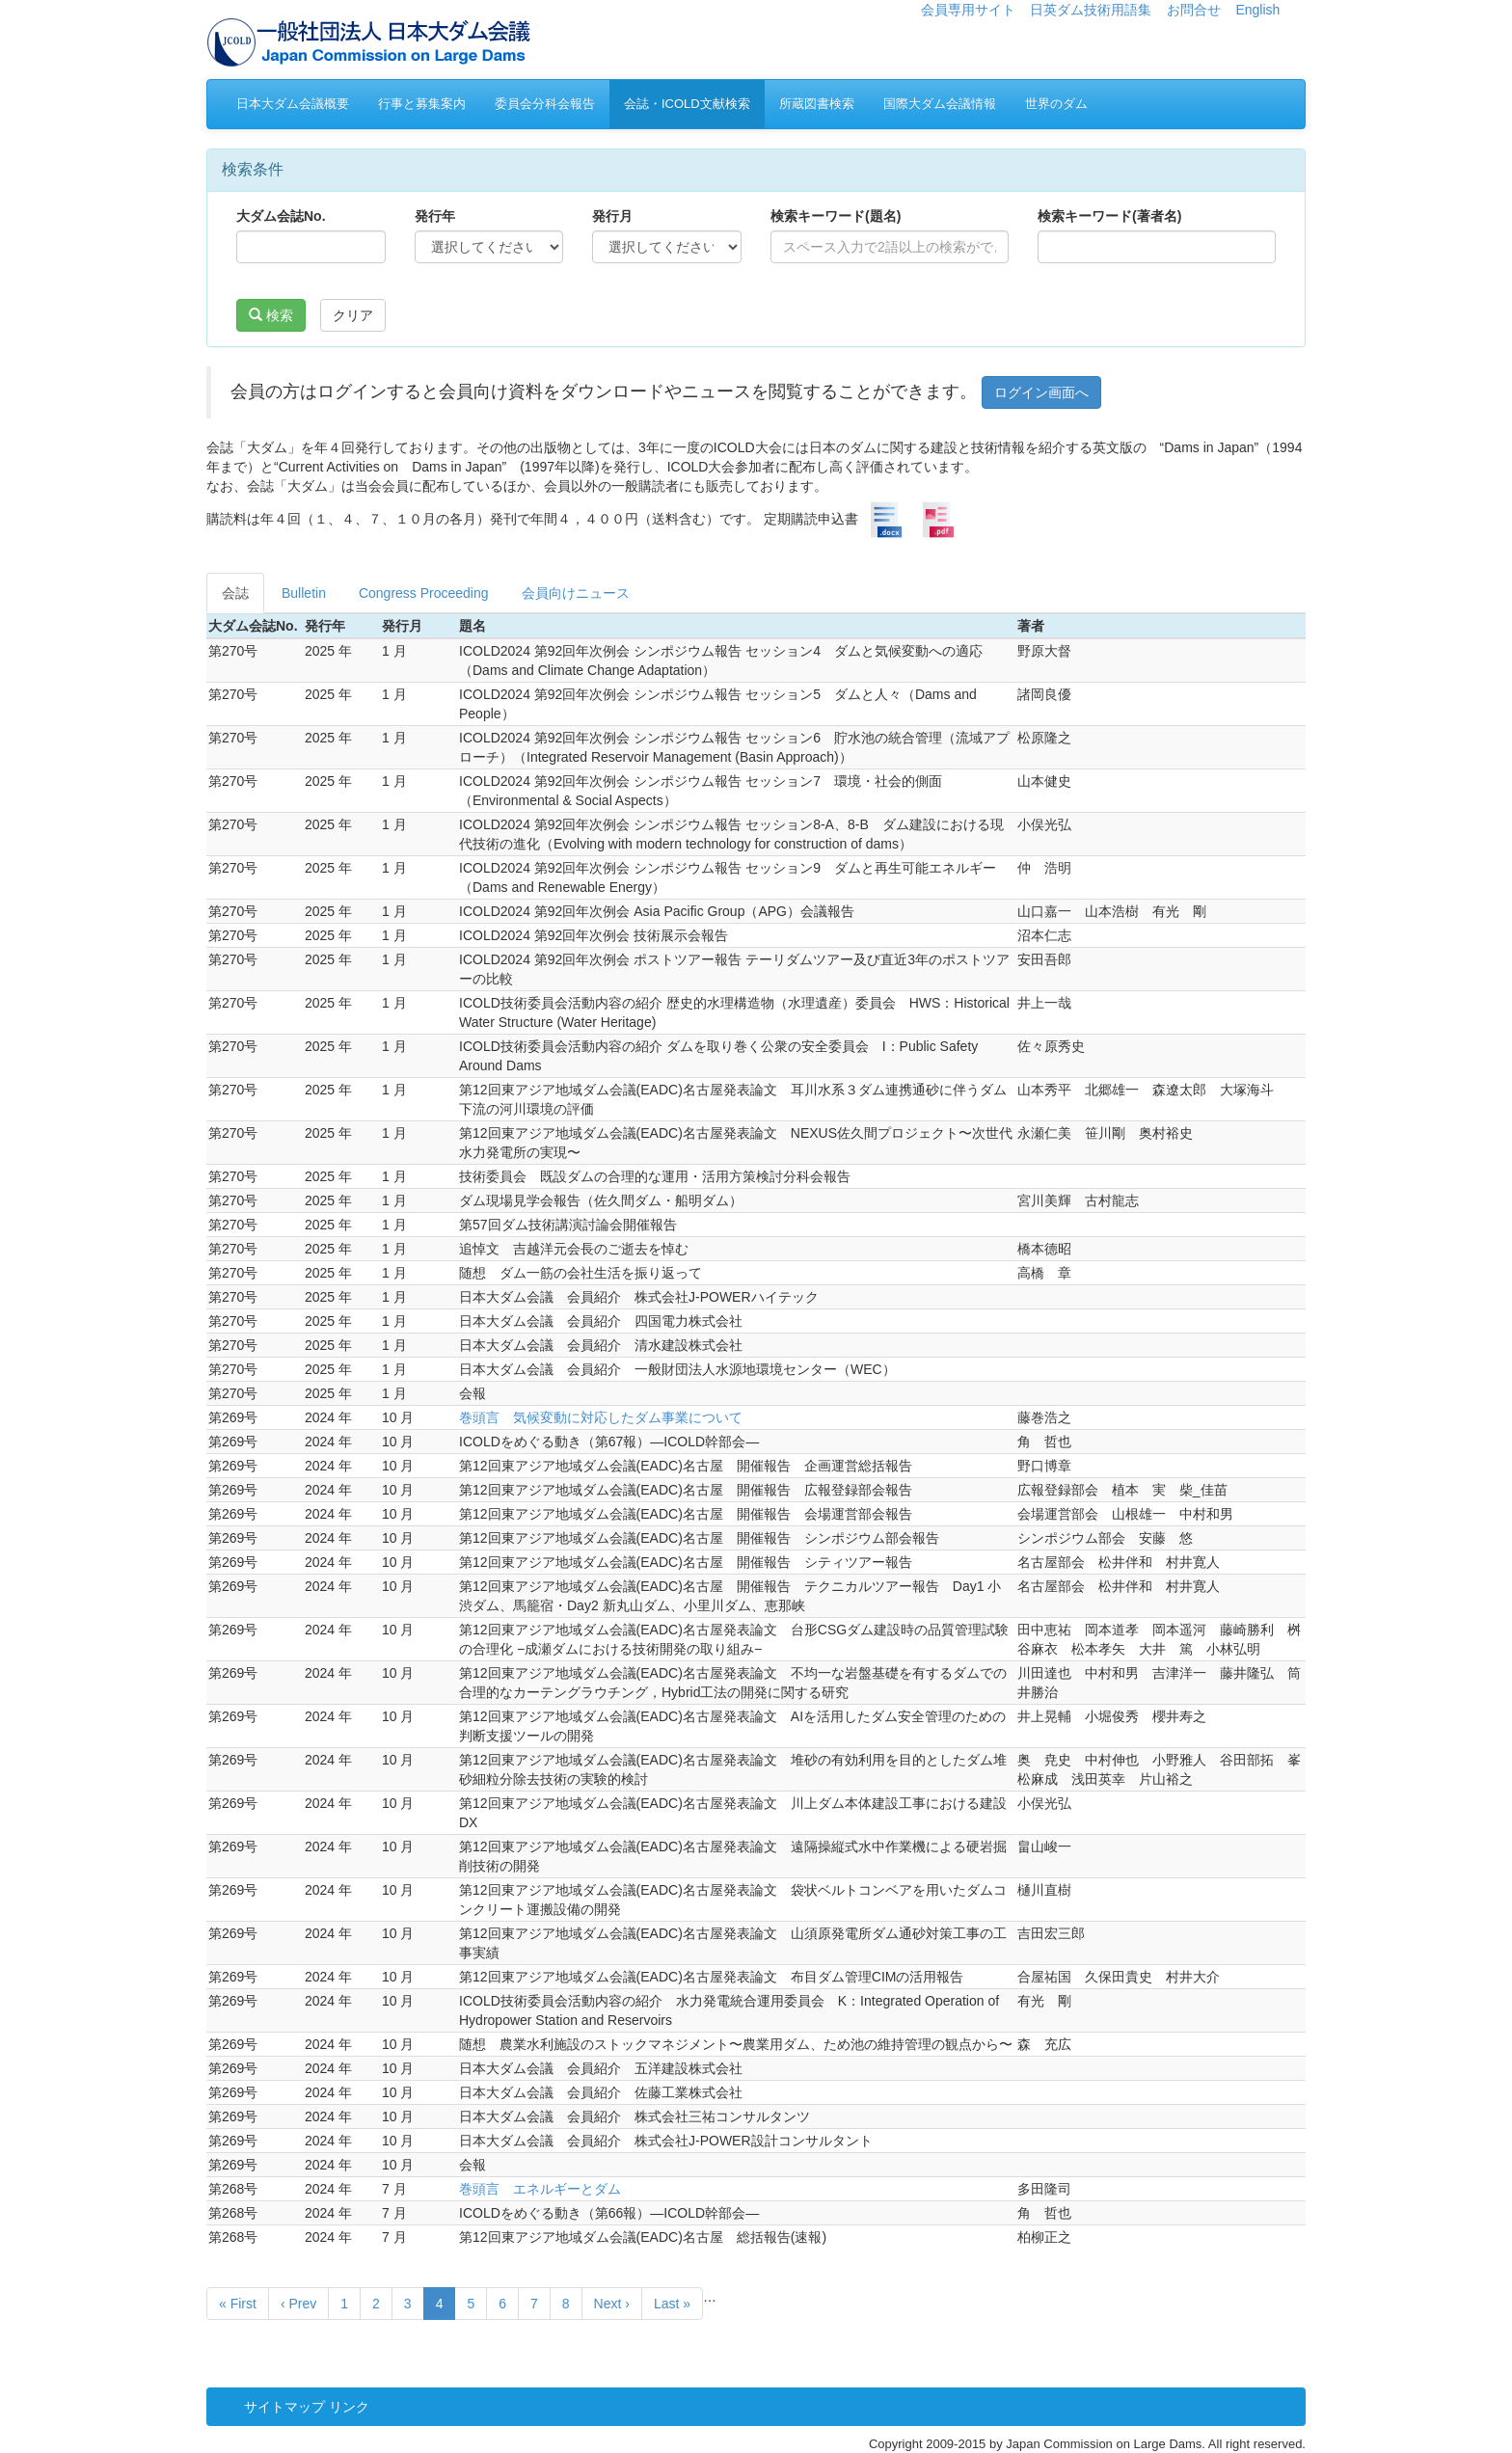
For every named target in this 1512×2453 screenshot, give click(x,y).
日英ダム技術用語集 (1090, 9)
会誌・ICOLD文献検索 (687, 103)
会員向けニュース (576, 593)
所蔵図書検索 (816, 103)
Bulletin (304, 593)
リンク (349, 2406)
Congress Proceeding (424, 593)
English (1257, 9)
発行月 (612, 216)
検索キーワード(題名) (835, 216)
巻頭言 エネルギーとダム (540, 2189)
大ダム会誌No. (281, 216)
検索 (271, 315)
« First (237, 2303)
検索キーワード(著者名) (1109, 216)
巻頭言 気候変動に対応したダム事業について (600, 1417)
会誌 (235, 593)
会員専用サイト (968, 9)
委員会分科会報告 (545, 103)
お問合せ (1194, 9)
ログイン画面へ (1041, 392)
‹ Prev (298, 2303)
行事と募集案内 (422, 103)
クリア (353, 315)
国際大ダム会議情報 (939, 103)
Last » (672, 2303)
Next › (612, 2303)
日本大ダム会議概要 (292, 103)
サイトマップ (284, 2406)
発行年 (435, 216)
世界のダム (1056, 103)
